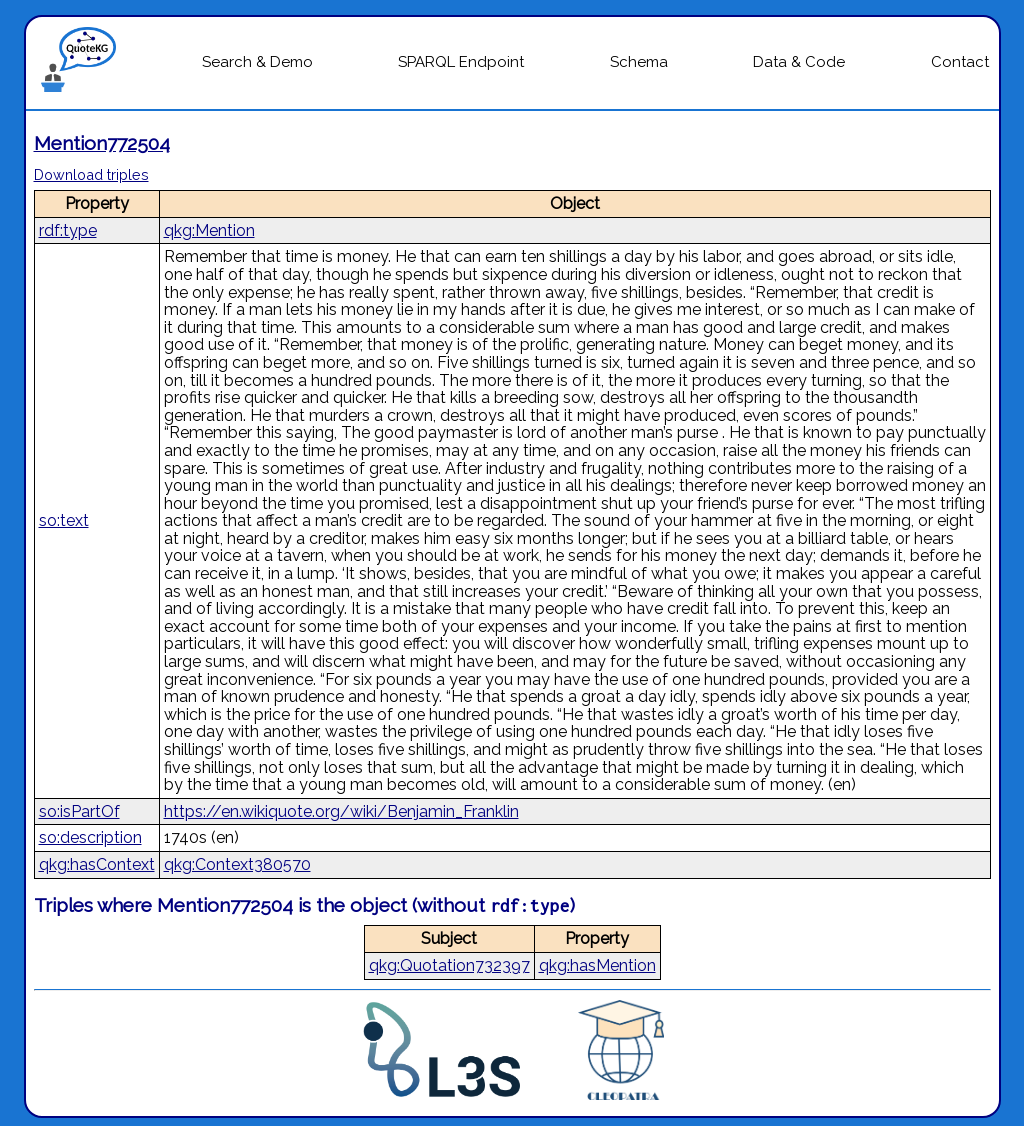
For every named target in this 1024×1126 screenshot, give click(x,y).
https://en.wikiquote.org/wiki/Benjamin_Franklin (341, 811)
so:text (64, 520)
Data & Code (799, 62)
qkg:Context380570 (237, 864)
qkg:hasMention (597, 965)
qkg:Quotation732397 (449, 965)
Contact (960, 62)
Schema (639, 62)
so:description (90, 837)
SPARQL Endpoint (461, 62)
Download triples (91, 174)
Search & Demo (257, 62)
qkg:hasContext (97, 864)
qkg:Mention (209, 230)
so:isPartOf (79, 811)
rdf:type (68, 230)
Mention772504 (102, 143)
